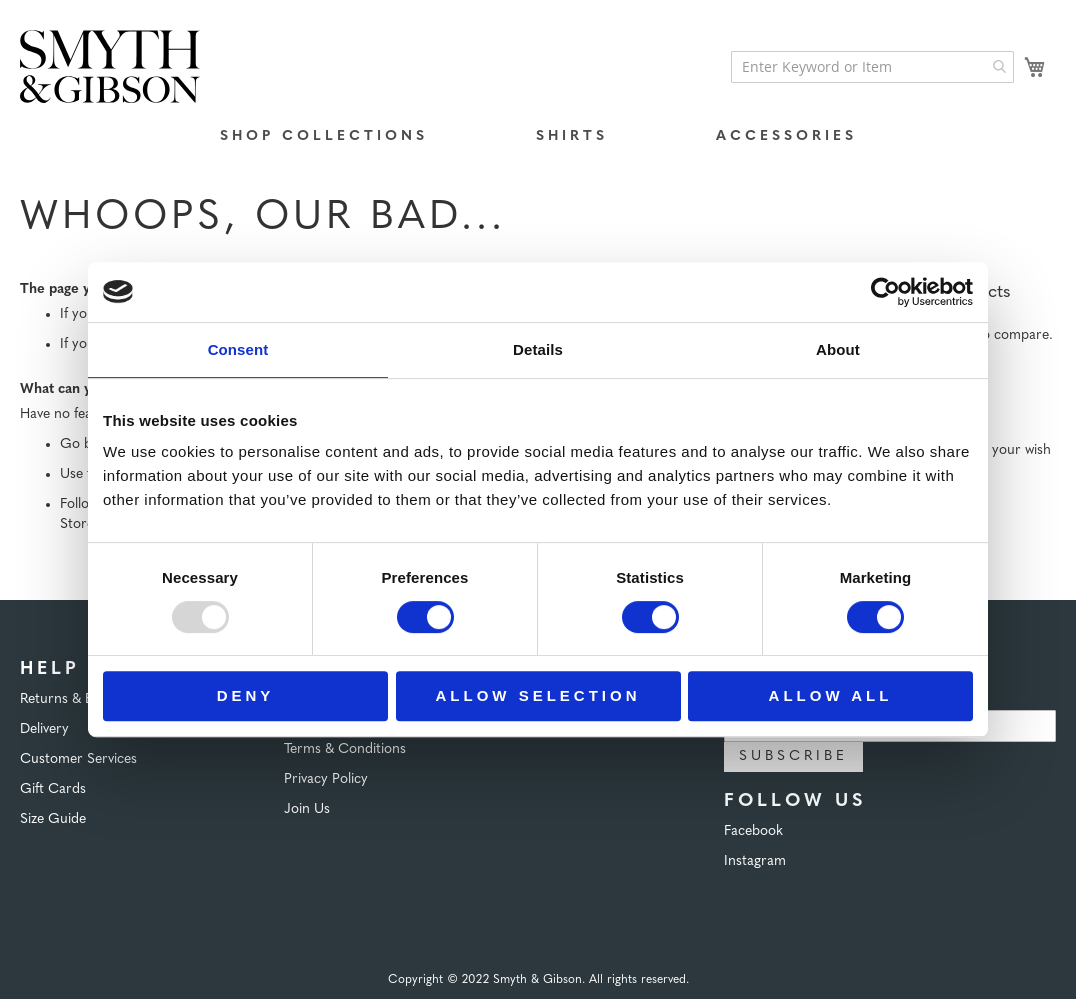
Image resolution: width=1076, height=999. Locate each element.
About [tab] (838, 349)
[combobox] (872, 67)
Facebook (753, 831)
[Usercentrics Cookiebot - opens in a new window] (885, 292)
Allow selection (538, 695)
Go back (86, 444)
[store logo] (110, 66)
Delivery (44, 729)
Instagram (755, 861)
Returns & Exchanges (84, 699)
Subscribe (793, 756)
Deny (246, 695)
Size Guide (53, 819)
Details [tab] (538, 349)
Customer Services (78, 759)
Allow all (831, 695)
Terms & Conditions (345, 749)
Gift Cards (53, 789)
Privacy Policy (326, 779)
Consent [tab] (238, 349)
